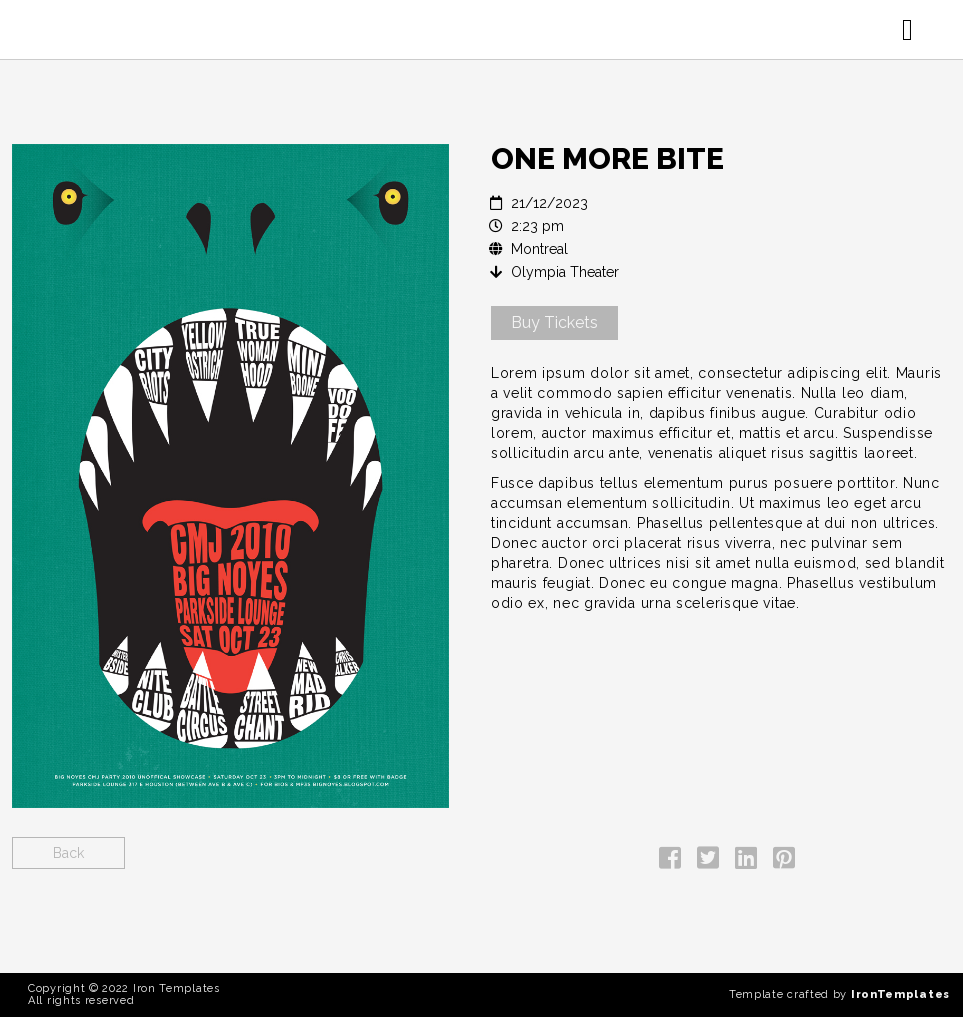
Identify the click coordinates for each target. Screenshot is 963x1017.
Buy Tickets (554, 322)
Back (68, 853)
